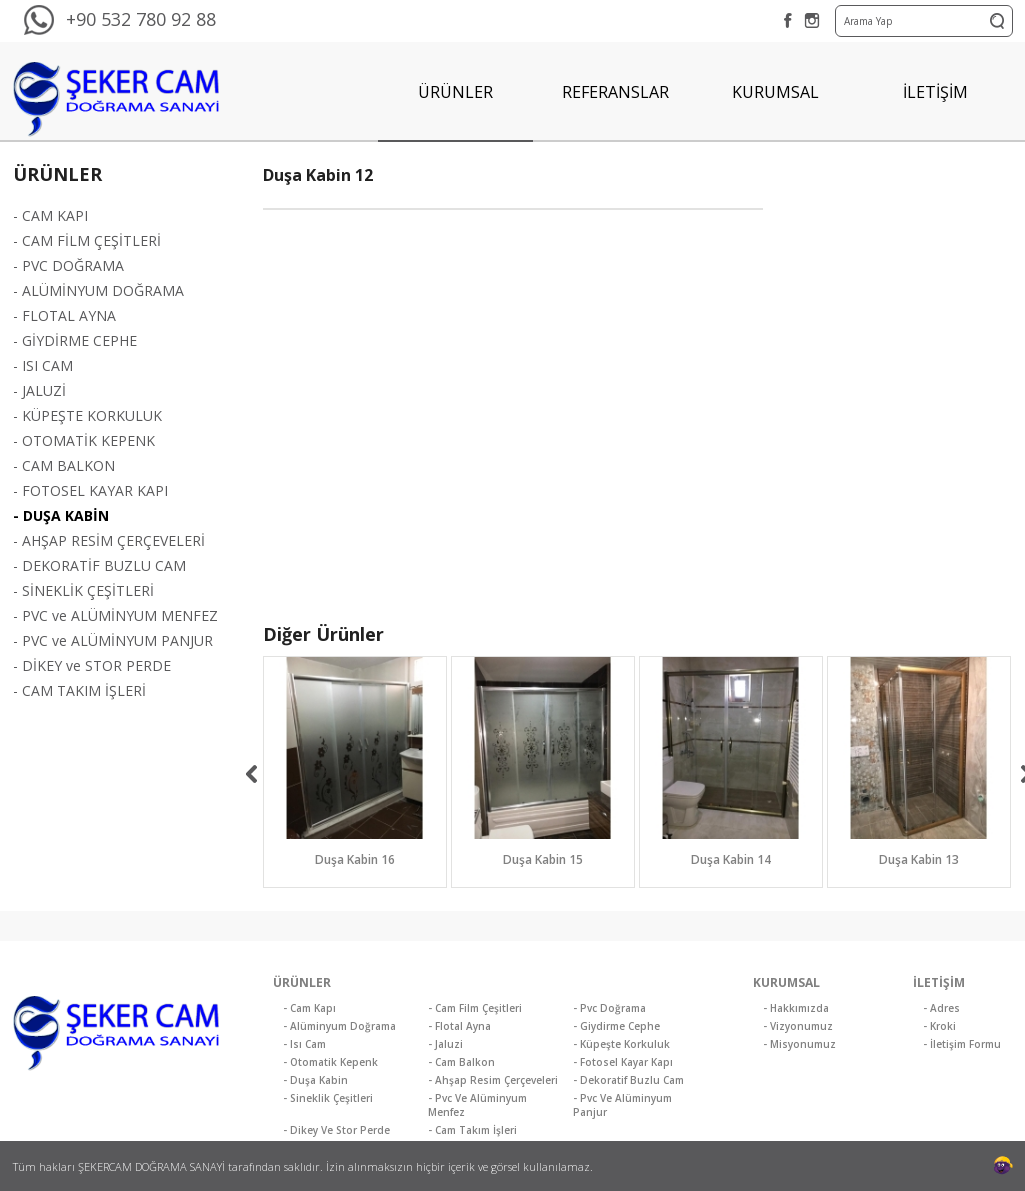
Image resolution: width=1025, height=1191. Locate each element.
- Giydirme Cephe (616, 1026)
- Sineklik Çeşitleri (328, 1098)
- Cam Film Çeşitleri (475, 1008)
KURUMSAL (775, 92)
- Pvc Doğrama (609, 1008)
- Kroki (939, 1026)
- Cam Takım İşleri (472, 1130)
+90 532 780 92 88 (141, 19)
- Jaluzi (445, 1044)
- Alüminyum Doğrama (339, 1026)
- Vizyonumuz (798, 1026)
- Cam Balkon (461, 1062)
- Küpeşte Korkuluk (621, 1044)
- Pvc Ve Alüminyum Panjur (622, 1105)
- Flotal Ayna (459, 1026)
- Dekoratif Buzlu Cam (628, 1080)
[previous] (252, 774)
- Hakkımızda (796, 1008)
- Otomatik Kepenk (330, 1062)
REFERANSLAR (615, 92)
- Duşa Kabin (315, 1080)
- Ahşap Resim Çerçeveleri (493, 1080)
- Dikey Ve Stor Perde (336, 1130)
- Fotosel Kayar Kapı (623, 1062)
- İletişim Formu (962, 1044)
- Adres (941, 1008)
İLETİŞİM (935, 92)
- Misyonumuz (799, 1044)
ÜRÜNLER (455, 92)
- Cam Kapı (309, 1008)
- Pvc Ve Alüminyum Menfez (477, 1105)
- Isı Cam (304, 1044)
